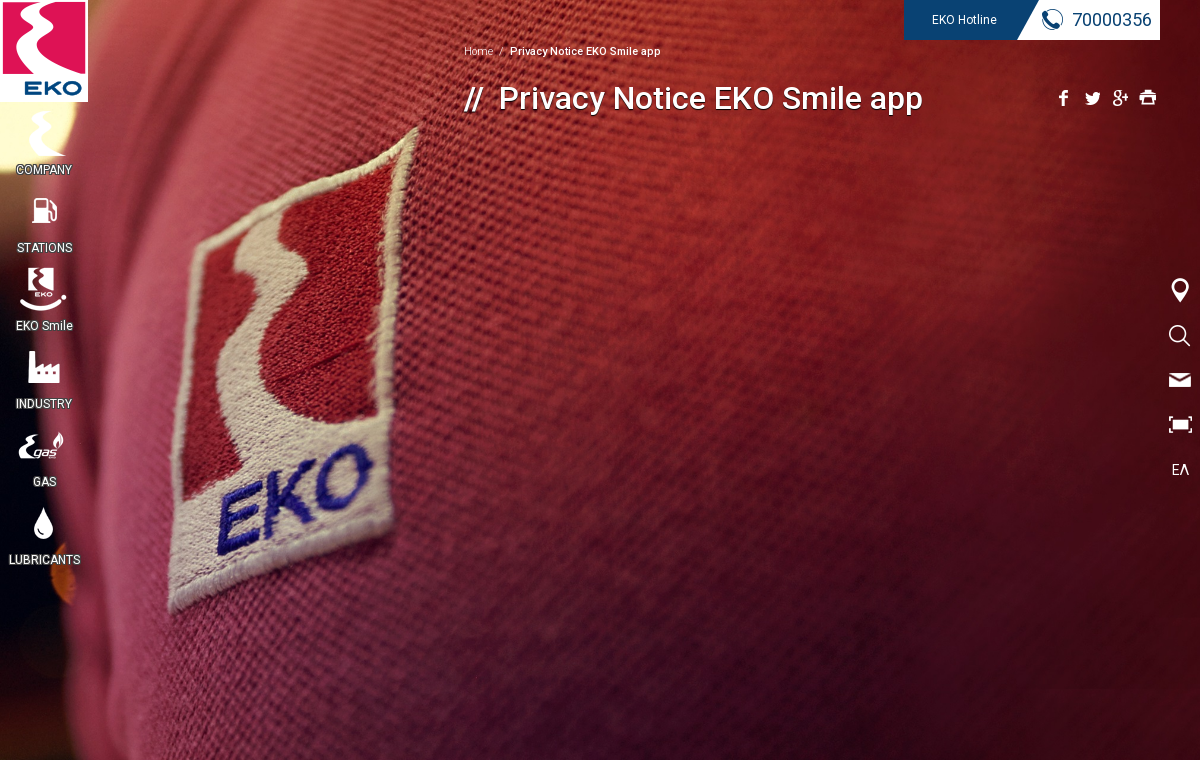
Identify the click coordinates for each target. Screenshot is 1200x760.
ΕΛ (1180, 470)
